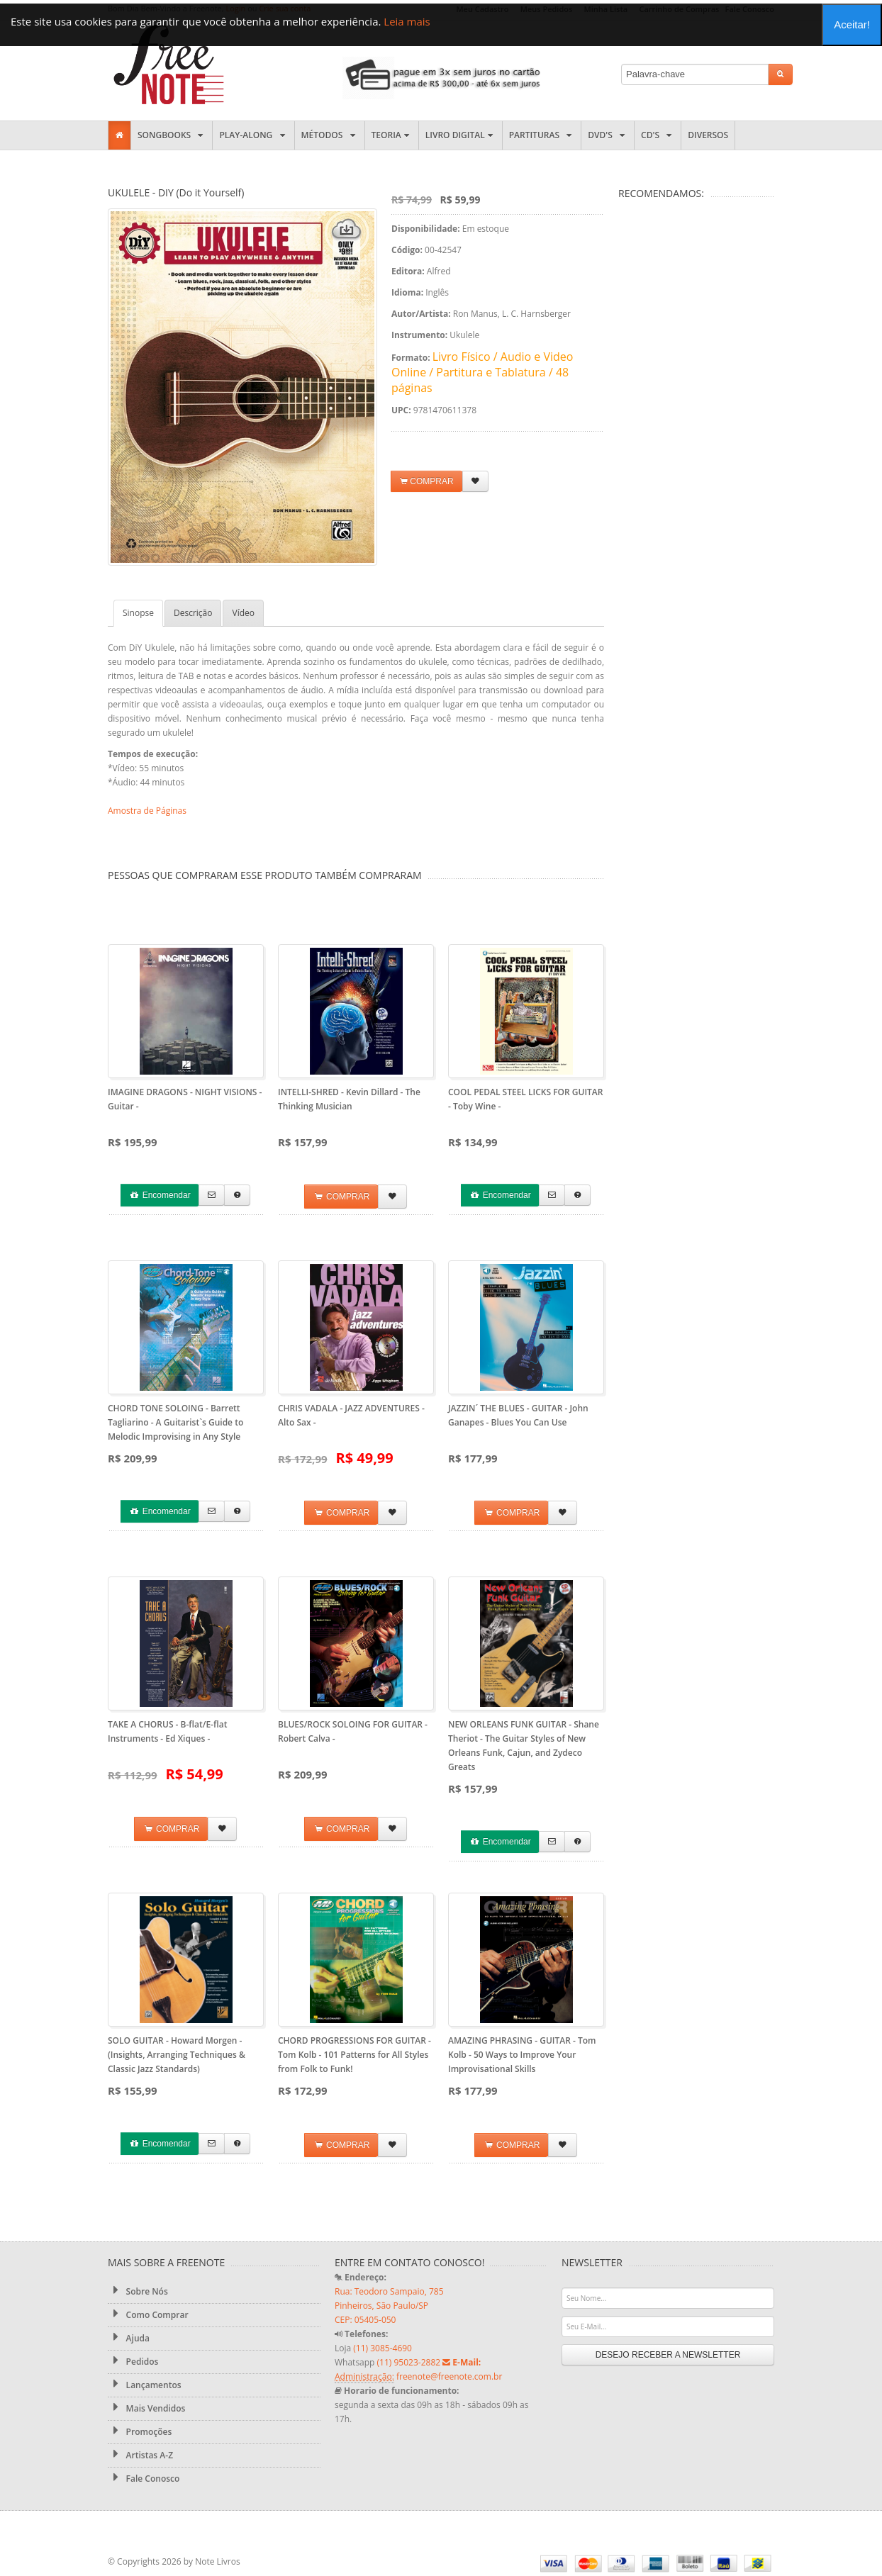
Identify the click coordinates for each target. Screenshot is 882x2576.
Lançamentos (145, 2384)
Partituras (542, 135)
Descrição (193, 613)
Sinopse (138, 613)
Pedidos (133, 2361)
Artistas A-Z (140, 2454)
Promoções (140, 2431)
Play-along (253, 135)
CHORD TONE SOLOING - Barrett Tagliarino (175, 1422)
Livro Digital (460, 135)
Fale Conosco (143, 2478)
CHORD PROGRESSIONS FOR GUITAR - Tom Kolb (354, 2054)
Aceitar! (852, 24)
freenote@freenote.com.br (449, 2376)
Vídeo (243, 613)
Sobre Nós (138, 2291)
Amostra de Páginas (147, 811)
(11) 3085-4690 (382, 2348)
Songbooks (172, 135)
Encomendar (159, 1195)
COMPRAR (427, 481)
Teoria (392, 135)
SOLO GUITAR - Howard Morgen (176, 2054)
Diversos (708, 135)
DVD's (607, 135)
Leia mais (407, 21)
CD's (657, 135)
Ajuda (129, 2337)
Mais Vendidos (146, 2408)
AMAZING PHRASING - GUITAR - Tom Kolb (522, 2054)
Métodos (329, 135)
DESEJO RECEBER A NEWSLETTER (668, 2355)
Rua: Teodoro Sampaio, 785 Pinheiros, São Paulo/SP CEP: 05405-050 (389, 2305)
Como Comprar (148, 2314)
